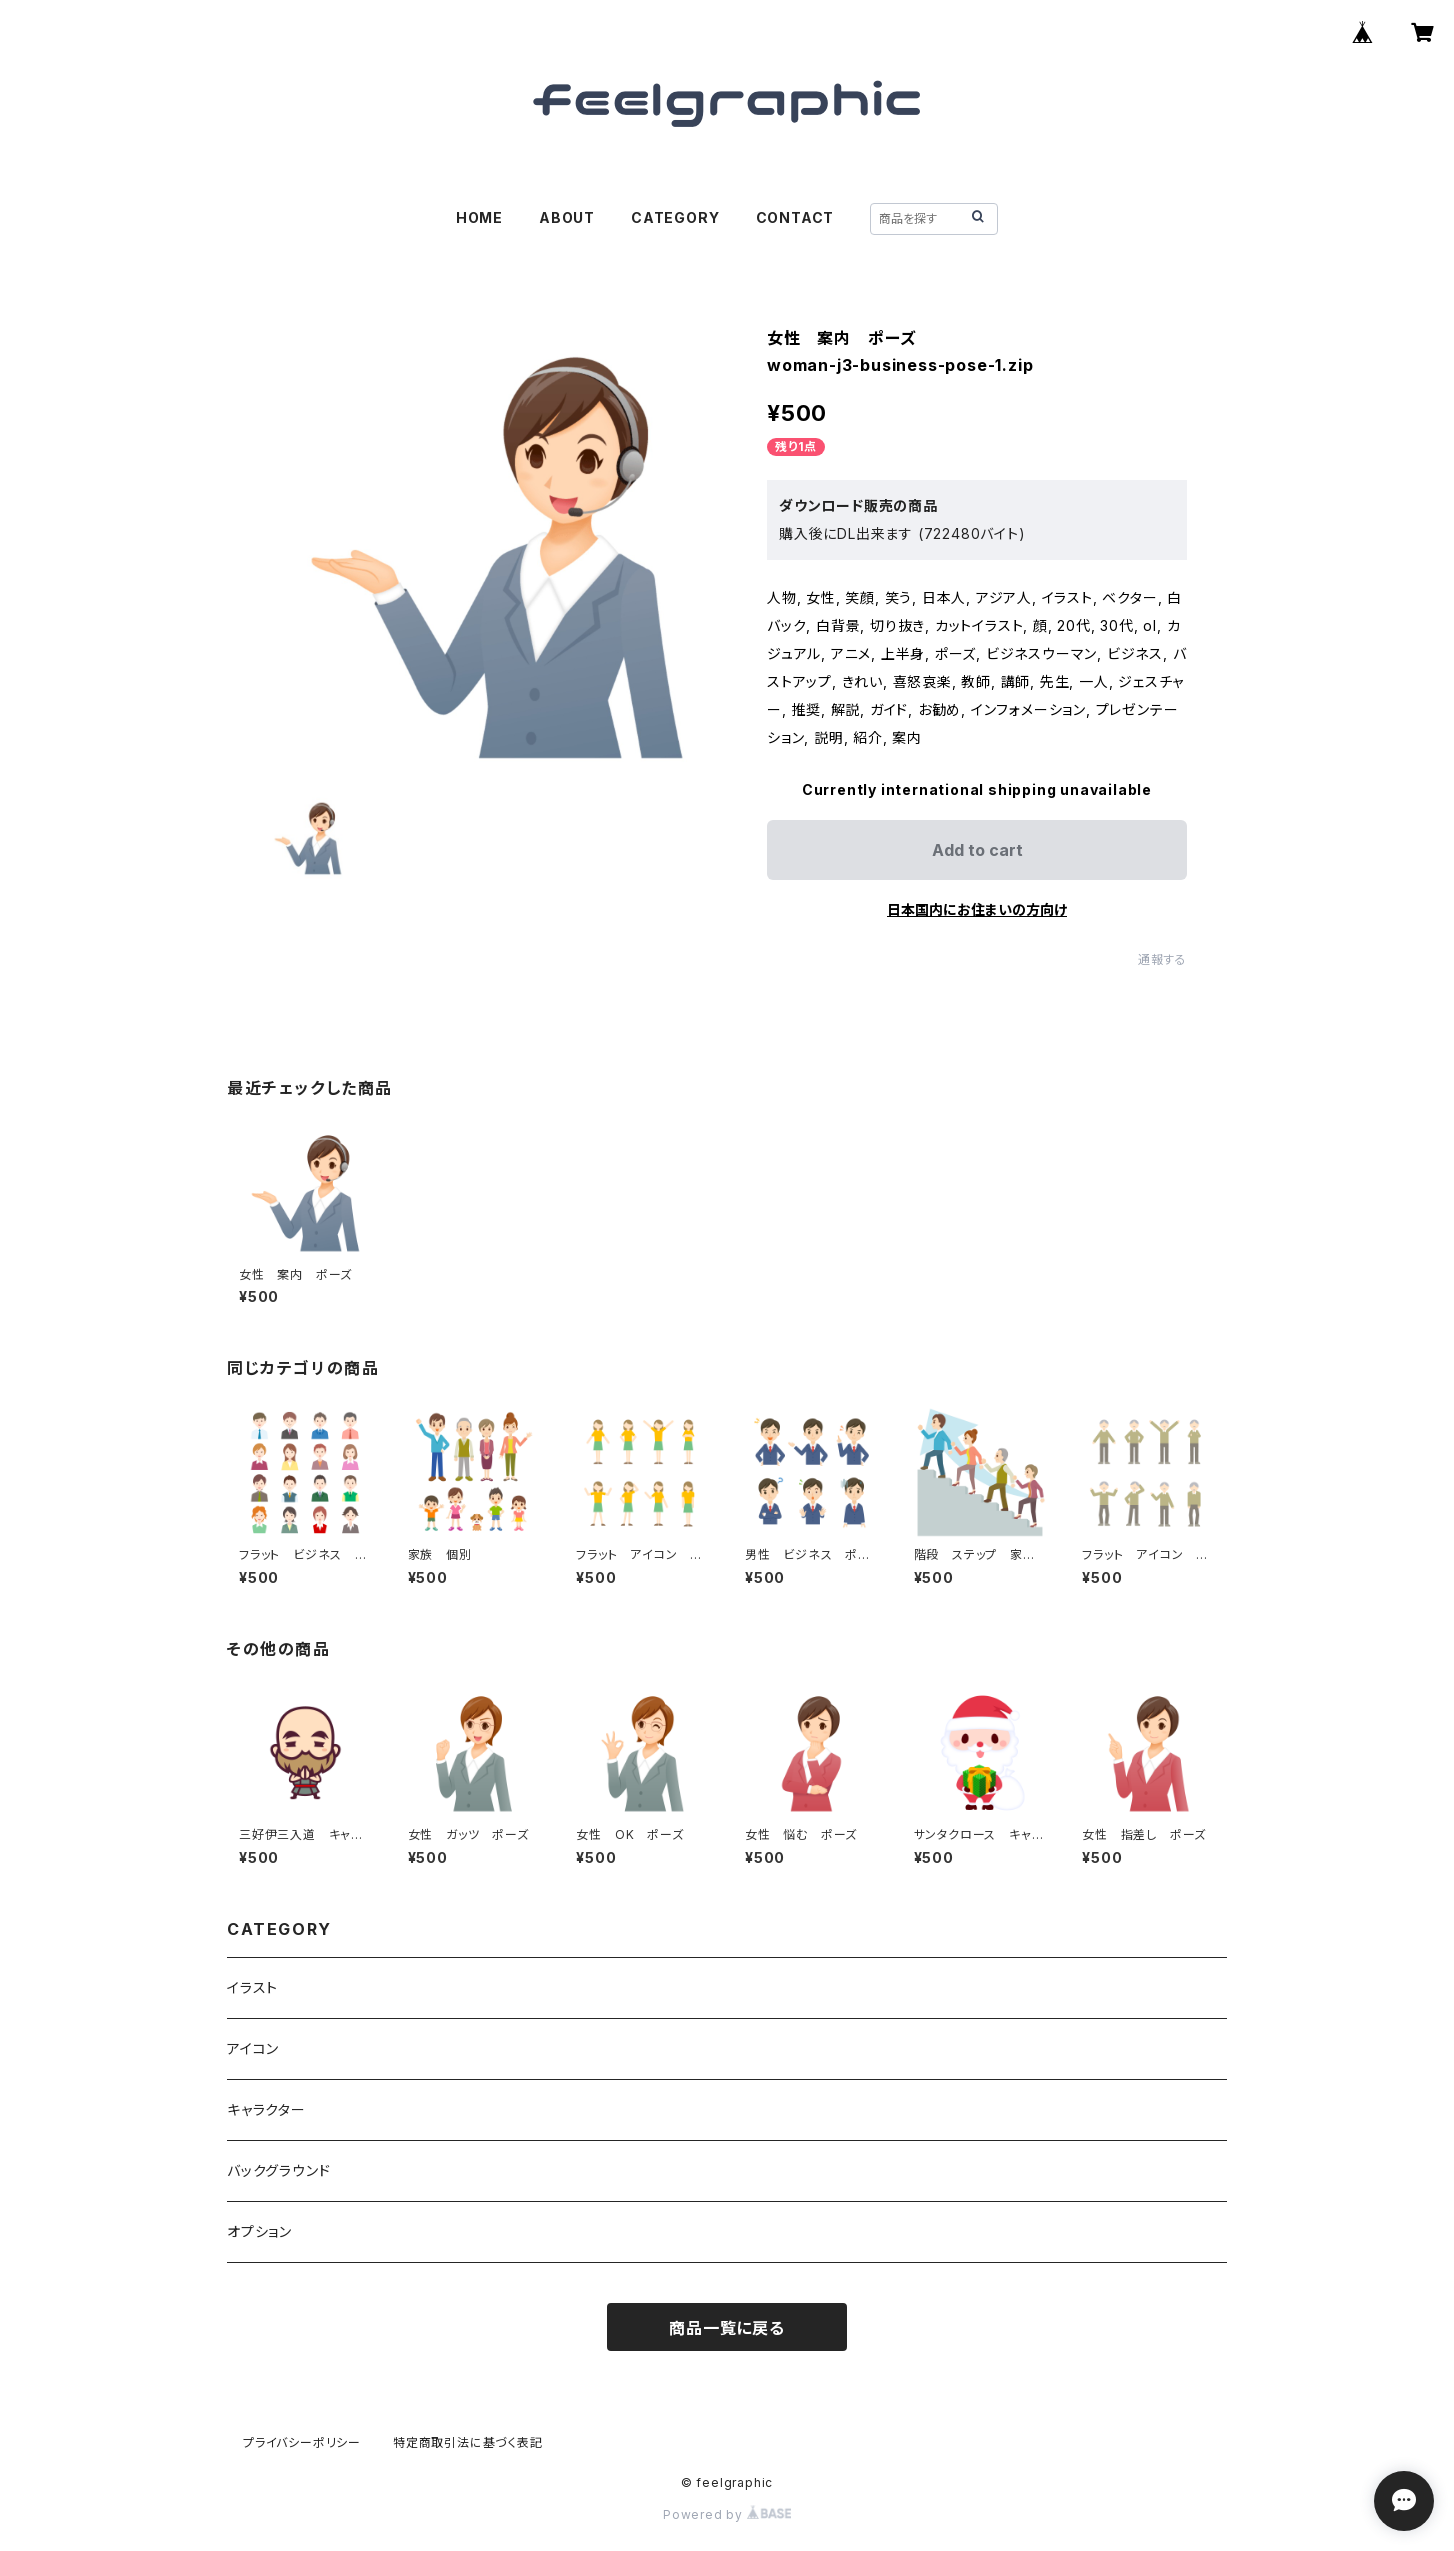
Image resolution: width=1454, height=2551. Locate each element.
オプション (259, 2231)
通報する (1162, 959)
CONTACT (795, 217)
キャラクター (266, 2109)
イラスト (252, 1987)
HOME (479, 217)
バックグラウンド (278, 2170)
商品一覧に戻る (727, 2328)
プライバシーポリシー (302, 2442)
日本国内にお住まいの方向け (977, 909)
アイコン (253, 2048)
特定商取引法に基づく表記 (468, 2442)
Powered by (727, 2514)
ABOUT (567, 217)
